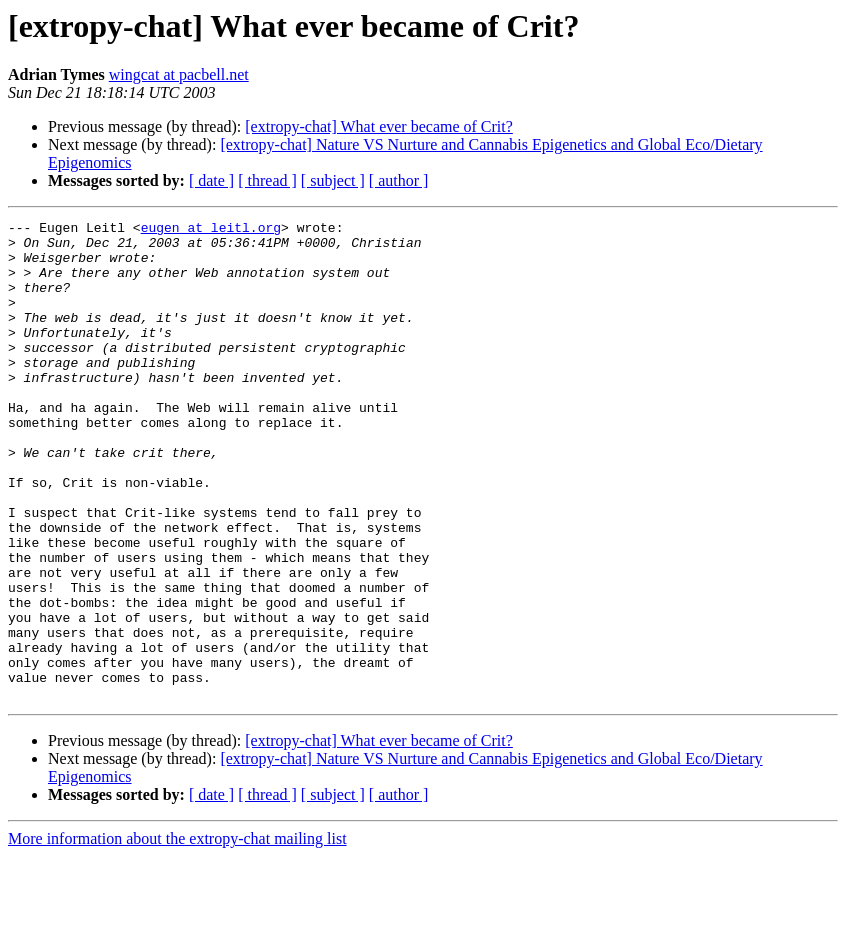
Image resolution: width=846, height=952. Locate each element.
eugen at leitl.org (211, 230)
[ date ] (211, 180)
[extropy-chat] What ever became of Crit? (379, 126)
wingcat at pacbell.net (179, 74)
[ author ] (399, 180)
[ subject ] (333, 180)
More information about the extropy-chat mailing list (177, 934)
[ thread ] (267, 180)
